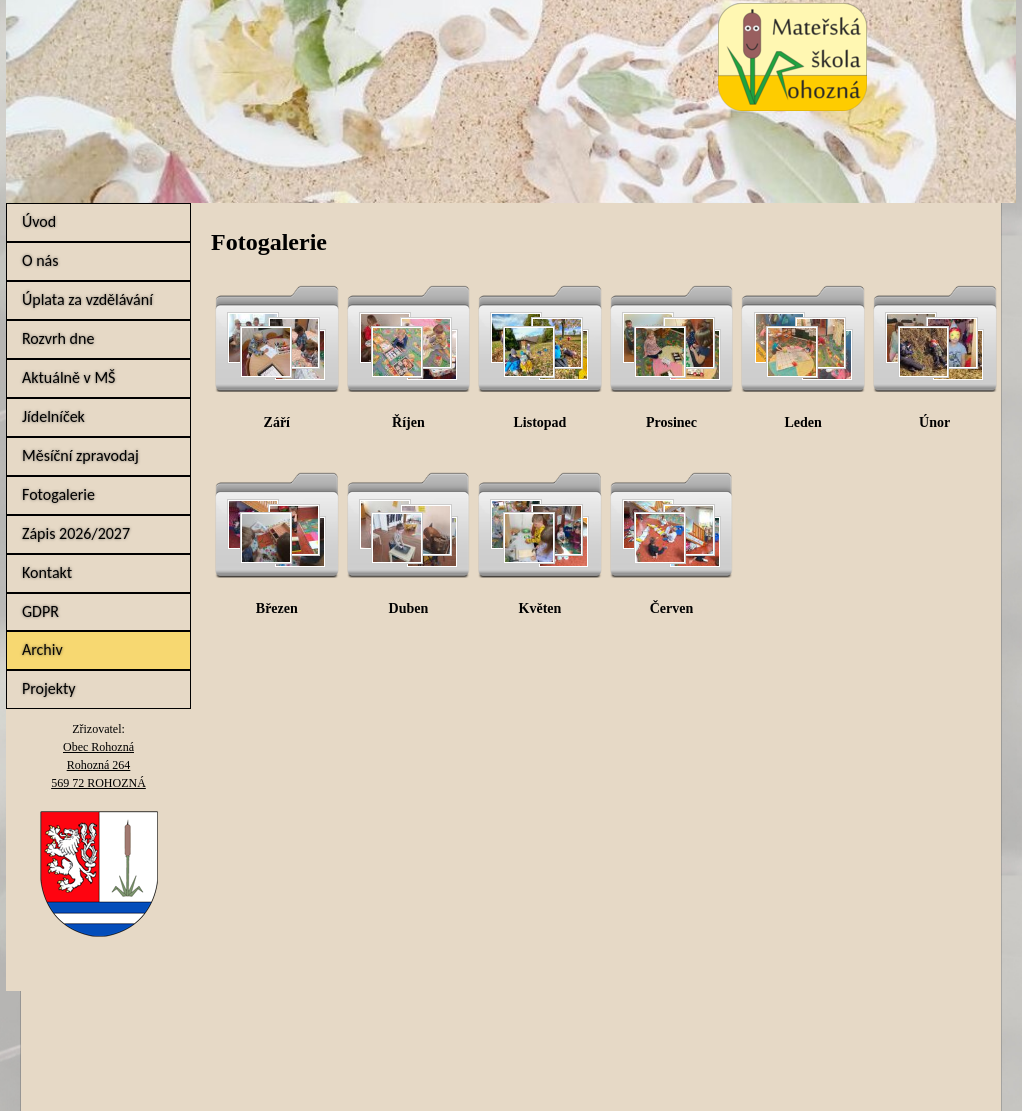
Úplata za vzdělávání (87, 299)
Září (277, 422)
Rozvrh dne (58, 338)
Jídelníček (53, 416)
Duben (409, 608)
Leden (802, 422)
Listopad (539, 422)
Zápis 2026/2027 (76, 533)
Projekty (49, 688)
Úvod (39, 221)
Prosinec (671, 422)
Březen (277, 608)
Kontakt (47, 572)
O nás (40, 260)
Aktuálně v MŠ (68, 377)
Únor (934, 422)
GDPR (40, 611)
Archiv (42, 649)
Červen (672, 608)
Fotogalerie (58, 494)
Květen (540, 608)
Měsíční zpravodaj (80, 455)
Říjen (408, 422)
